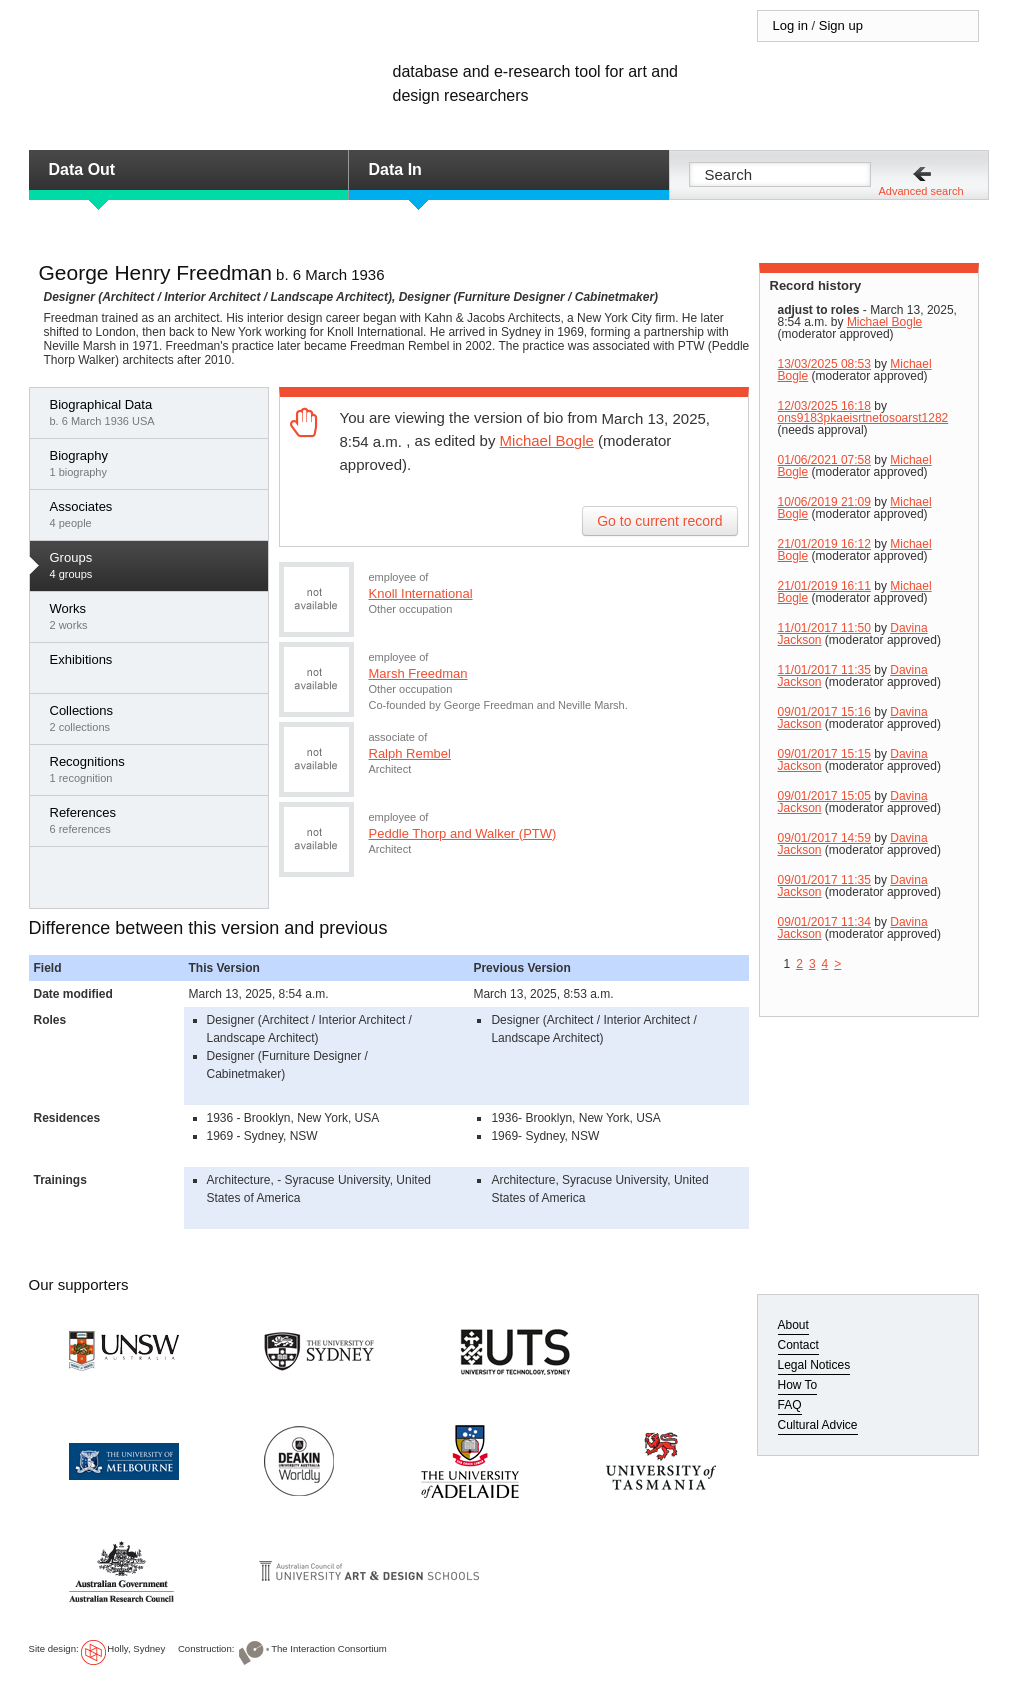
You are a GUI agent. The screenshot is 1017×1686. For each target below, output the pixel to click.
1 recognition (154, 769)
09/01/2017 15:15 (824, 754)
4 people (154, 514)
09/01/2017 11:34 (824, 922)
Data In (395, 169)
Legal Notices (814, 1365)
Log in (790, 25)
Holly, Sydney (136, 1648)
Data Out (82, 169)
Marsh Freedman (418, 673)
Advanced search (921, 191)
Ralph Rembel (410, 753)
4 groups (154, 565)
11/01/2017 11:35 (824, 670)
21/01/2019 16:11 (824, 586)
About (793, 1325)
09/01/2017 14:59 (824, 838)
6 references (154, 820)
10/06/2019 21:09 (824, 502)
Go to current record (659, 521)
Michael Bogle (547, 440)
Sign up (841, 25)
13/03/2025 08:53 (824, 364)
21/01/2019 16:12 (824, 544)
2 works (154, 616)
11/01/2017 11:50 (824, 628)
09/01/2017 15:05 (824, 796)
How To (798, 1385)
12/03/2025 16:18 (824, 406)
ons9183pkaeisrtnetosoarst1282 (863, 418)
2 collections (154, 718)
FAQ (790, 1405)
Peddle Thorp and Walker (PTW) (463, 833)
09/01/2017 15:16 (824, 712)
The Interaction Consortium (329, 1648)
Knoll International (421, 593)
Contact (798, 1345)
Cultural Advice (818, 1425)
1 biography (154, 463)
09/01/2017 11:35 (824, 880)
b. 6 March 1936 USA (154, 412)
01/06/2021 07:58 (824, 460)
